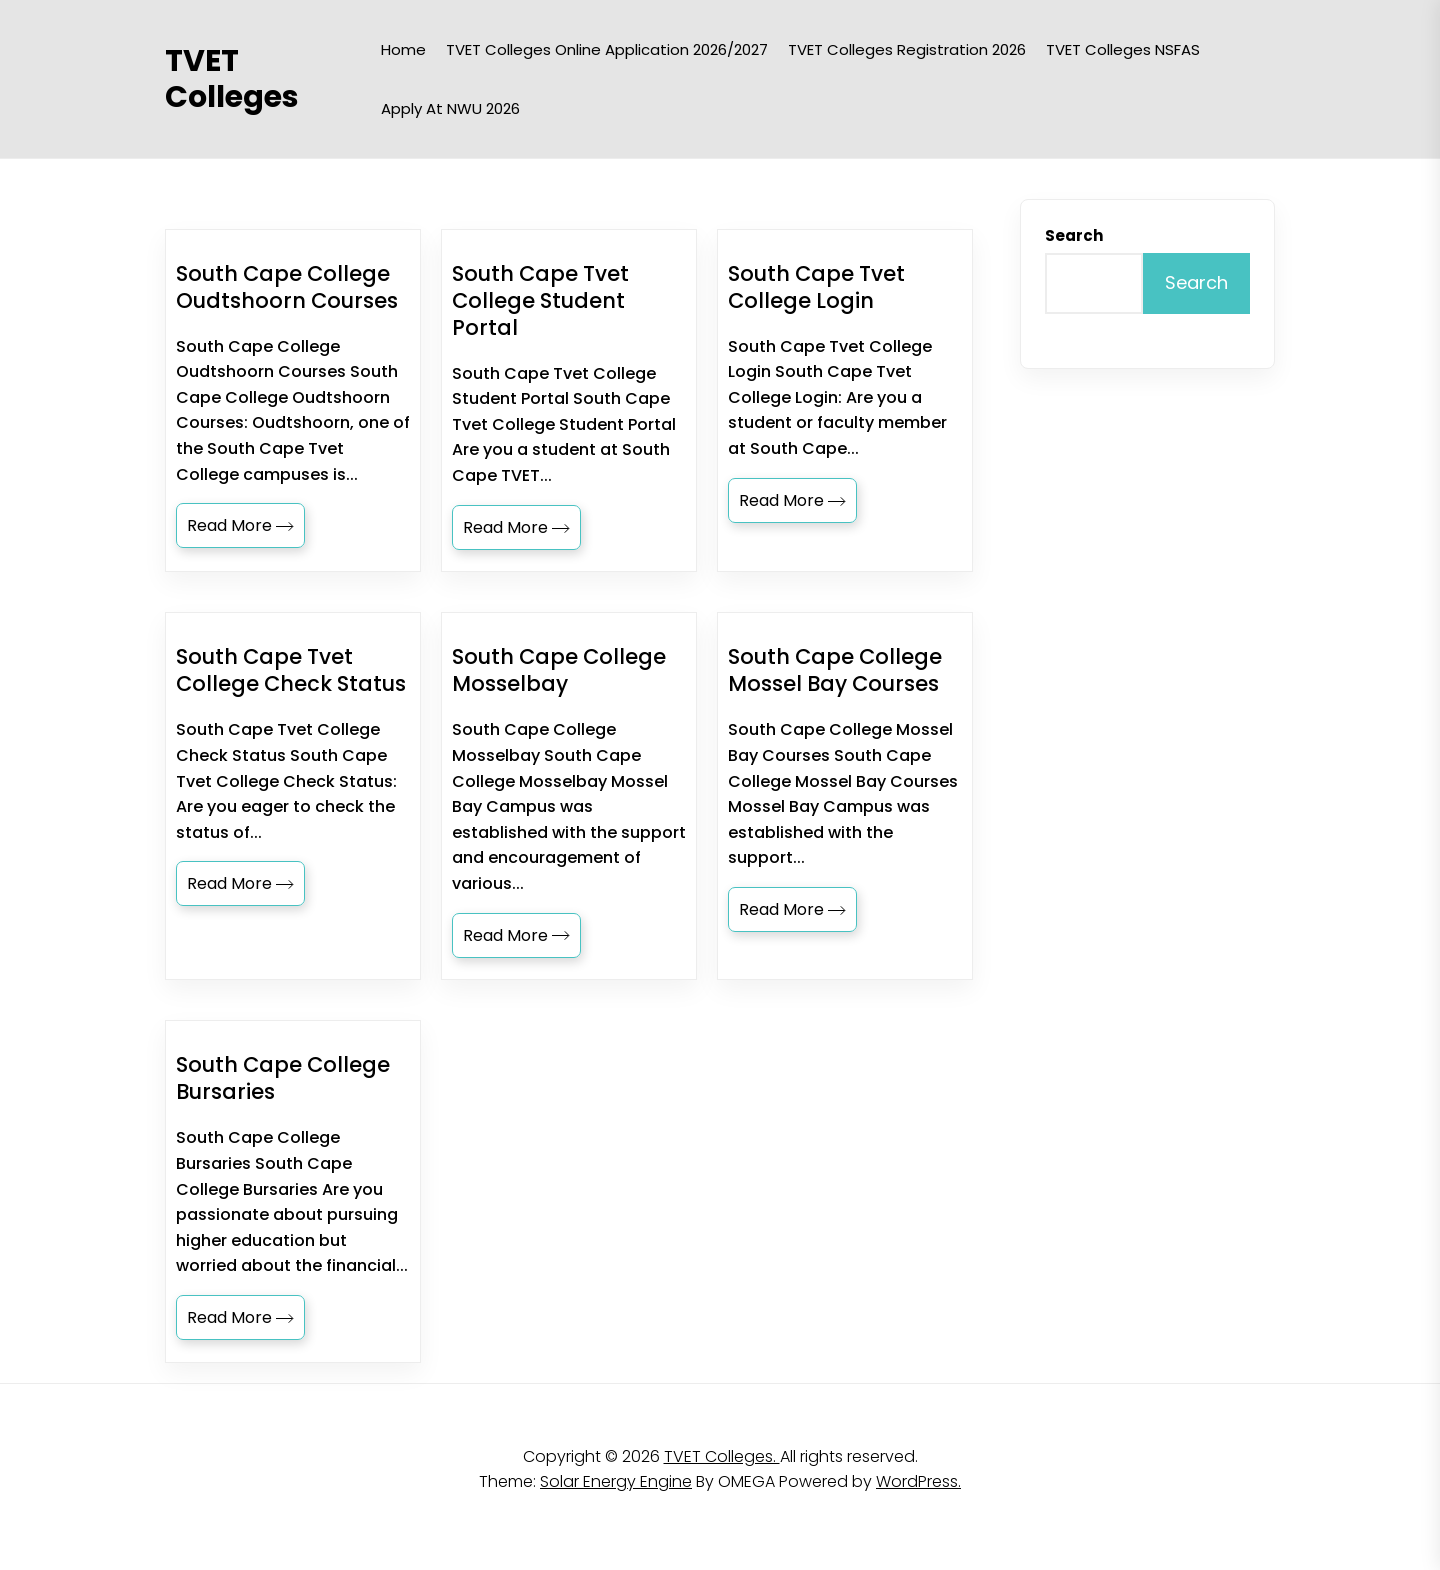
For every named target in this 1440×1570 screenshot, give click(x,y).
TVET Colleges (232, 79)
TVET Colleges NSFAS (1123, 49)
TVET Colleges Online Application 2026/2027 (607, 49)
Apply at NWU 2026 (450, 108)
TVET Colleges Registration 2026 (907, 49)
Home (403, 49)
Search (1074, 235)
